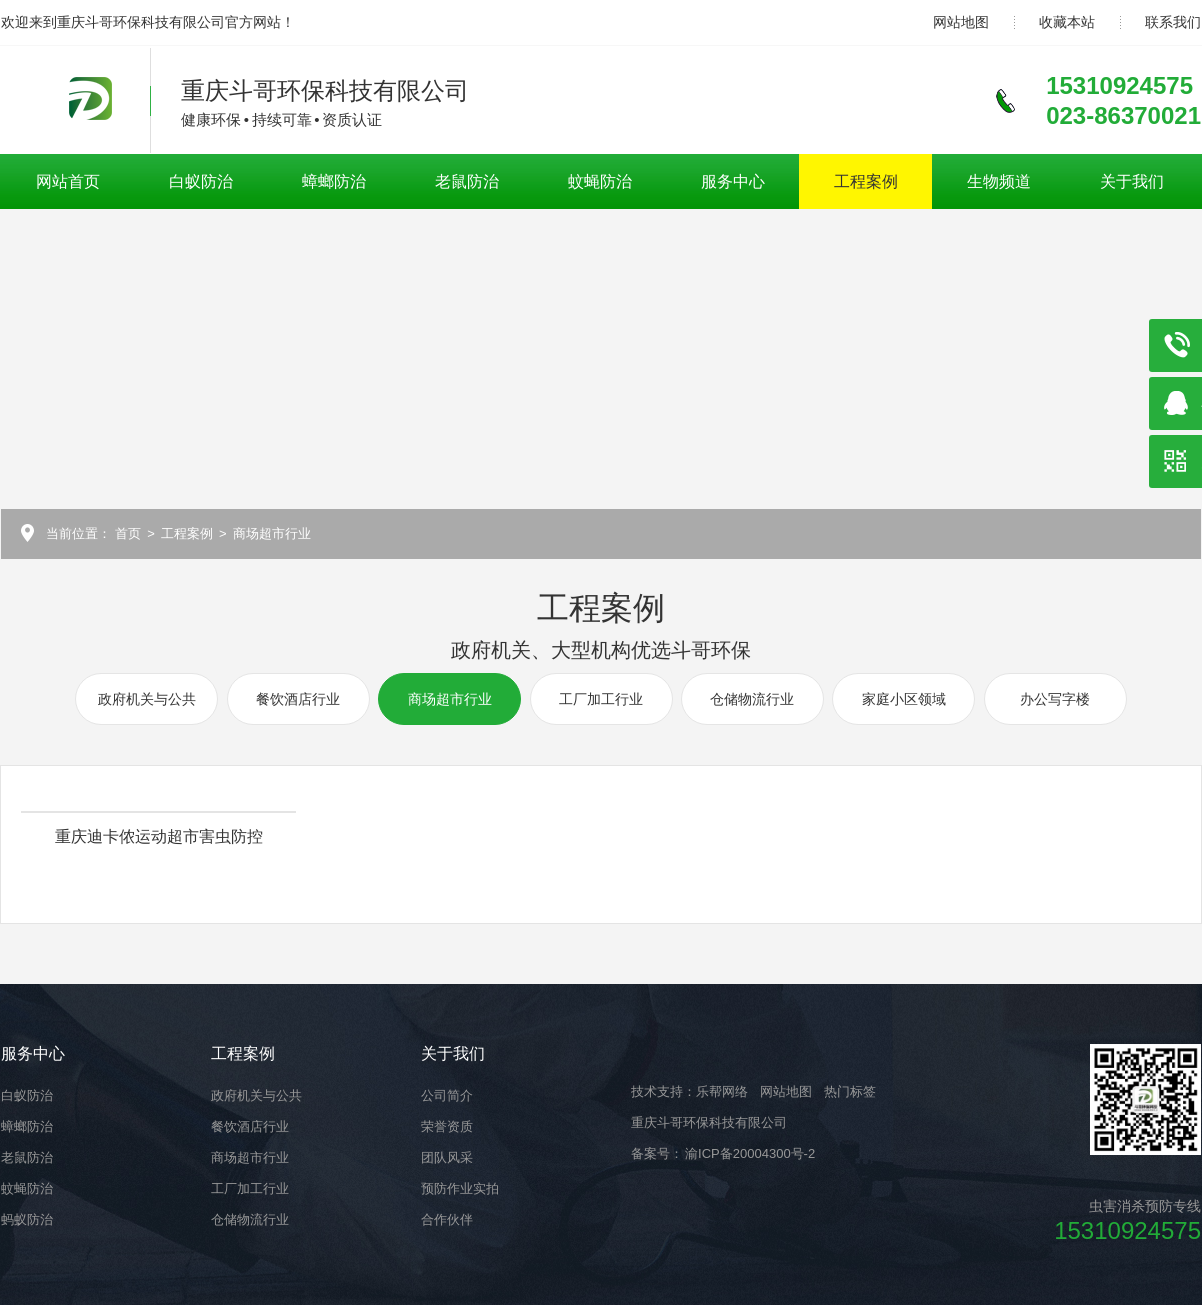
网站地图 (961, 22)
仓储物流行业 (752, 699)
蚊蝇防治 (600, 181)
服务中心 (733, 181)
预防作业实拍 (460, 1188)
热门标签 (850, 1091)
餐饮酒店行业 (298, 699)
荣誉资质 (447, 1126)
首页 (128, 533)
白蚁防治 (201, 181)
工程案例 (866, 181)
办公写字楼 (1055, 699)
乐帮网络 (722, 1091)
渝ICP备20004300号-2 (749, 1153)
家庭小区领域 (904, 699)
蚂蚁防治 (27, 1219)
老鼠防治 (467, 181)
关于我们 (1132, 181)
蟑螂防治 (334, 181)
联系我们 (1173, 22)
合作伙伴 (447, 1219)
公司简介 (447, 1095)
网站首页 (68, 181)
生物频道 (999, 181)
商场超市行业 (272, 533)
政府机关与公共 (147, 699)
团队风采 (447, 1157)
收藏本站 (1067, 22)
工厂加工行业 (601, 699)
